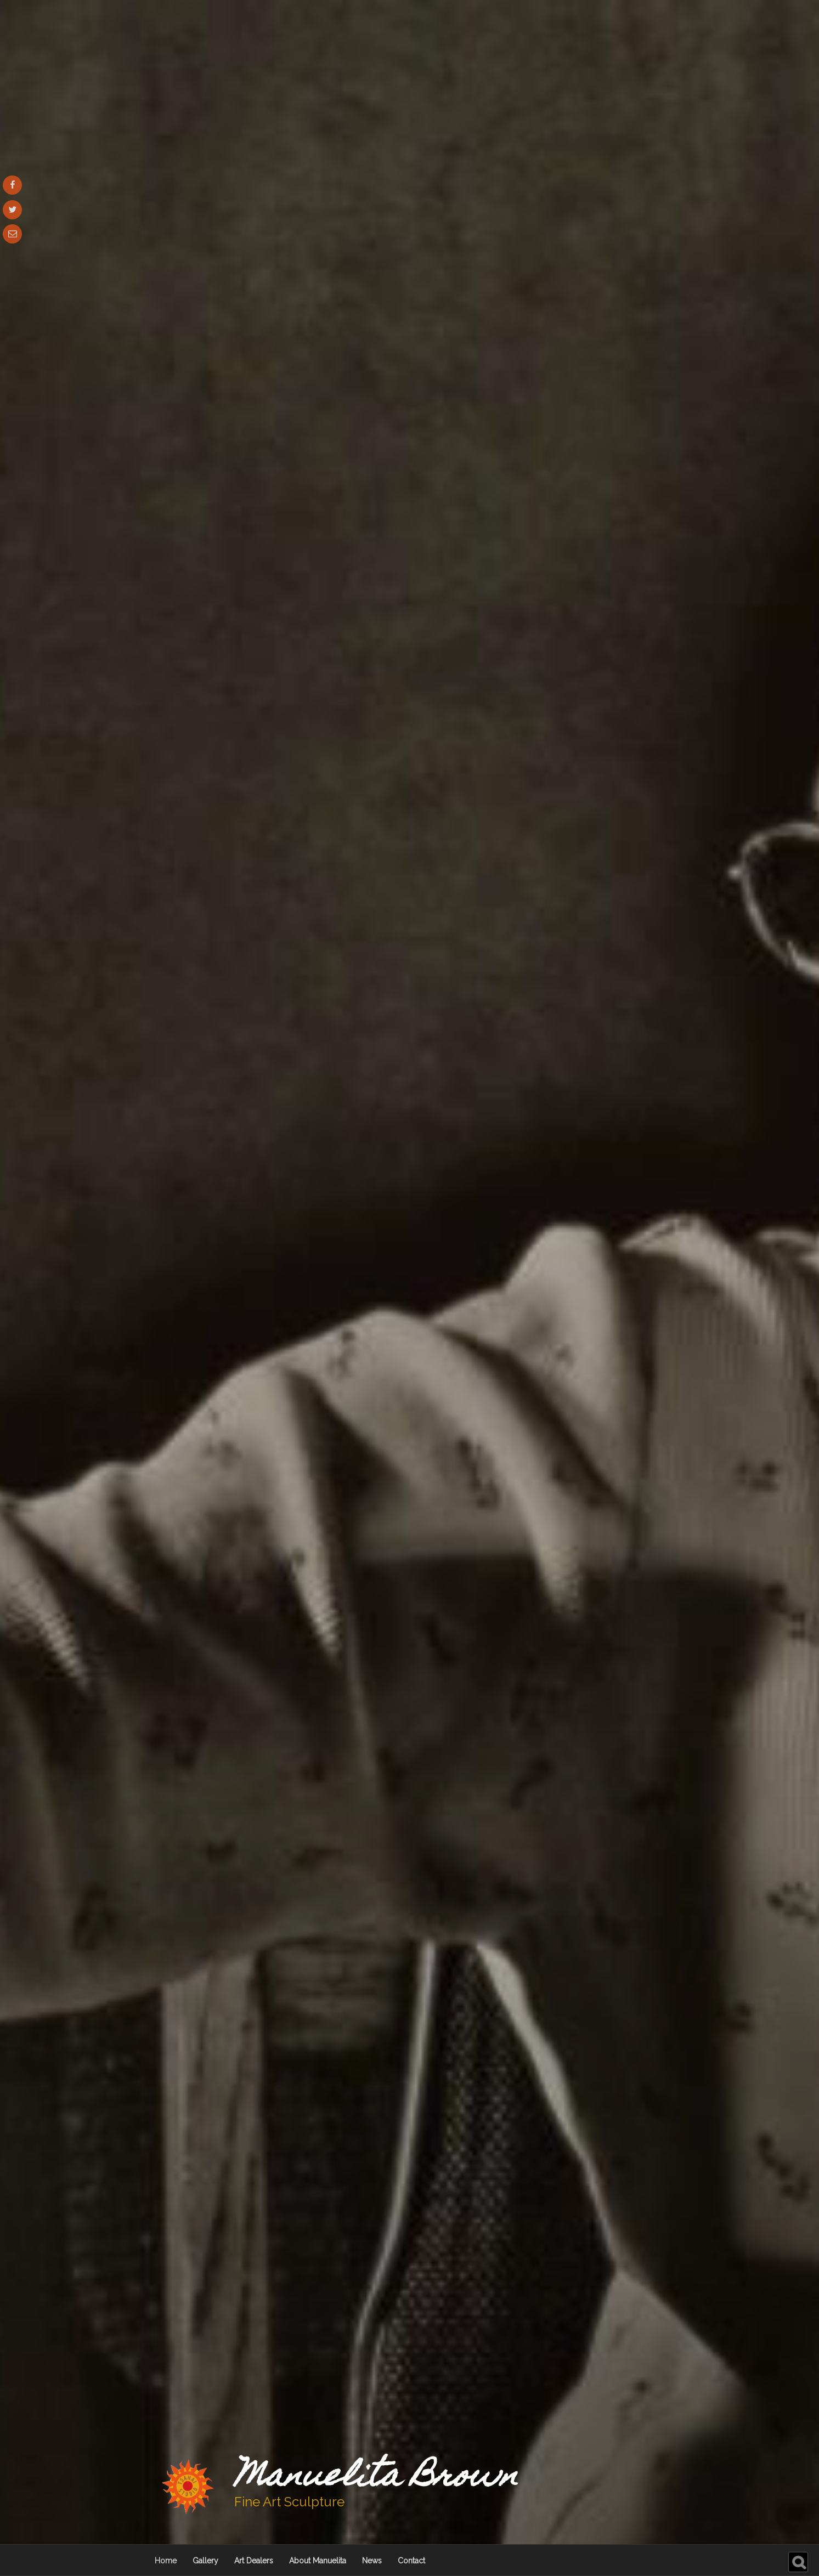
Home (166, 2560)
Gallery (205, 2560)
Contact (411, 2560)
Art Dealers (253, 2560)
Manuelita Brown (376, 2478)
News (372, 2560)
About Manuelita (317, 2560)
